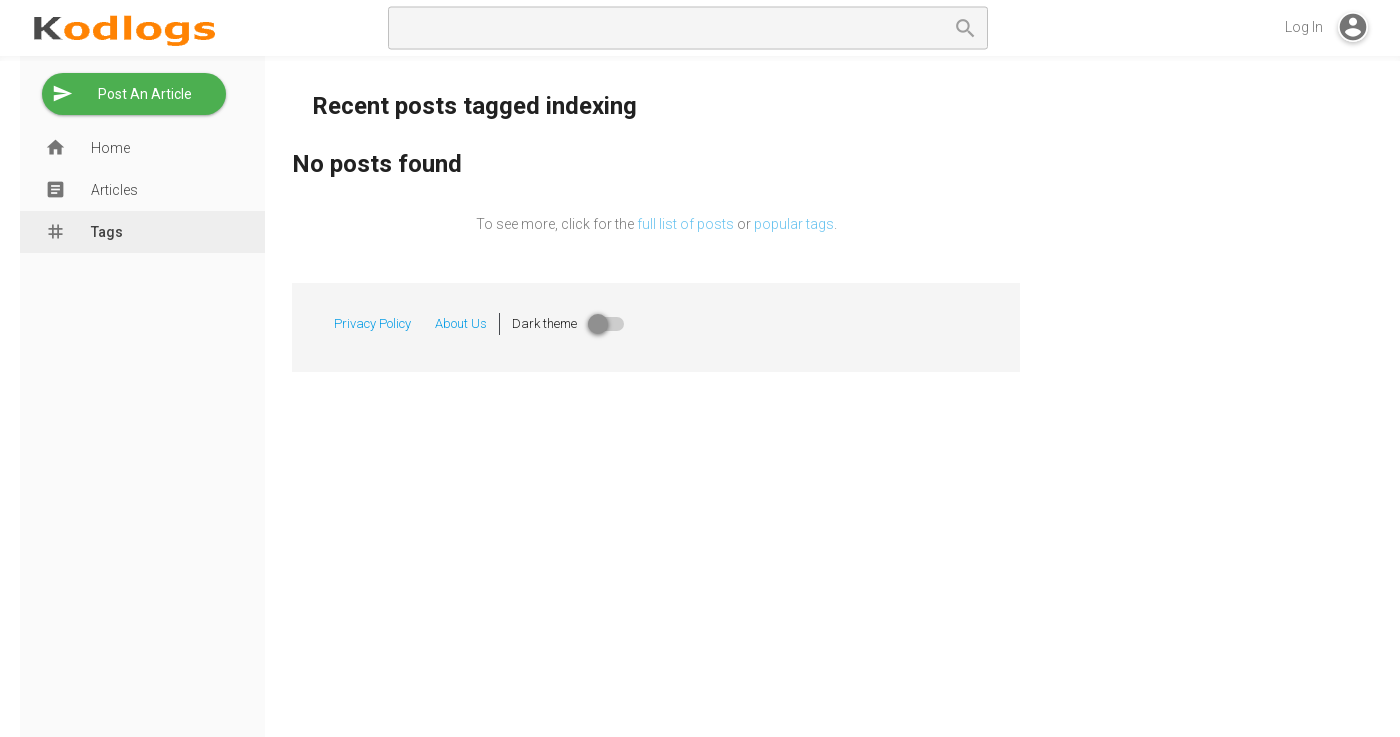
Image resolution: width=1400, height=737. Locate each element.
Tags (107, 232)
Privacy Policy (372, 323)
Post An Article (145, 94)
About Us (461, 323)
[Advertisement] (1219, 404)
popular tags (794, 224)
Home (110, 148)
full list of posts (685, 224)
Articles (114, 190)
